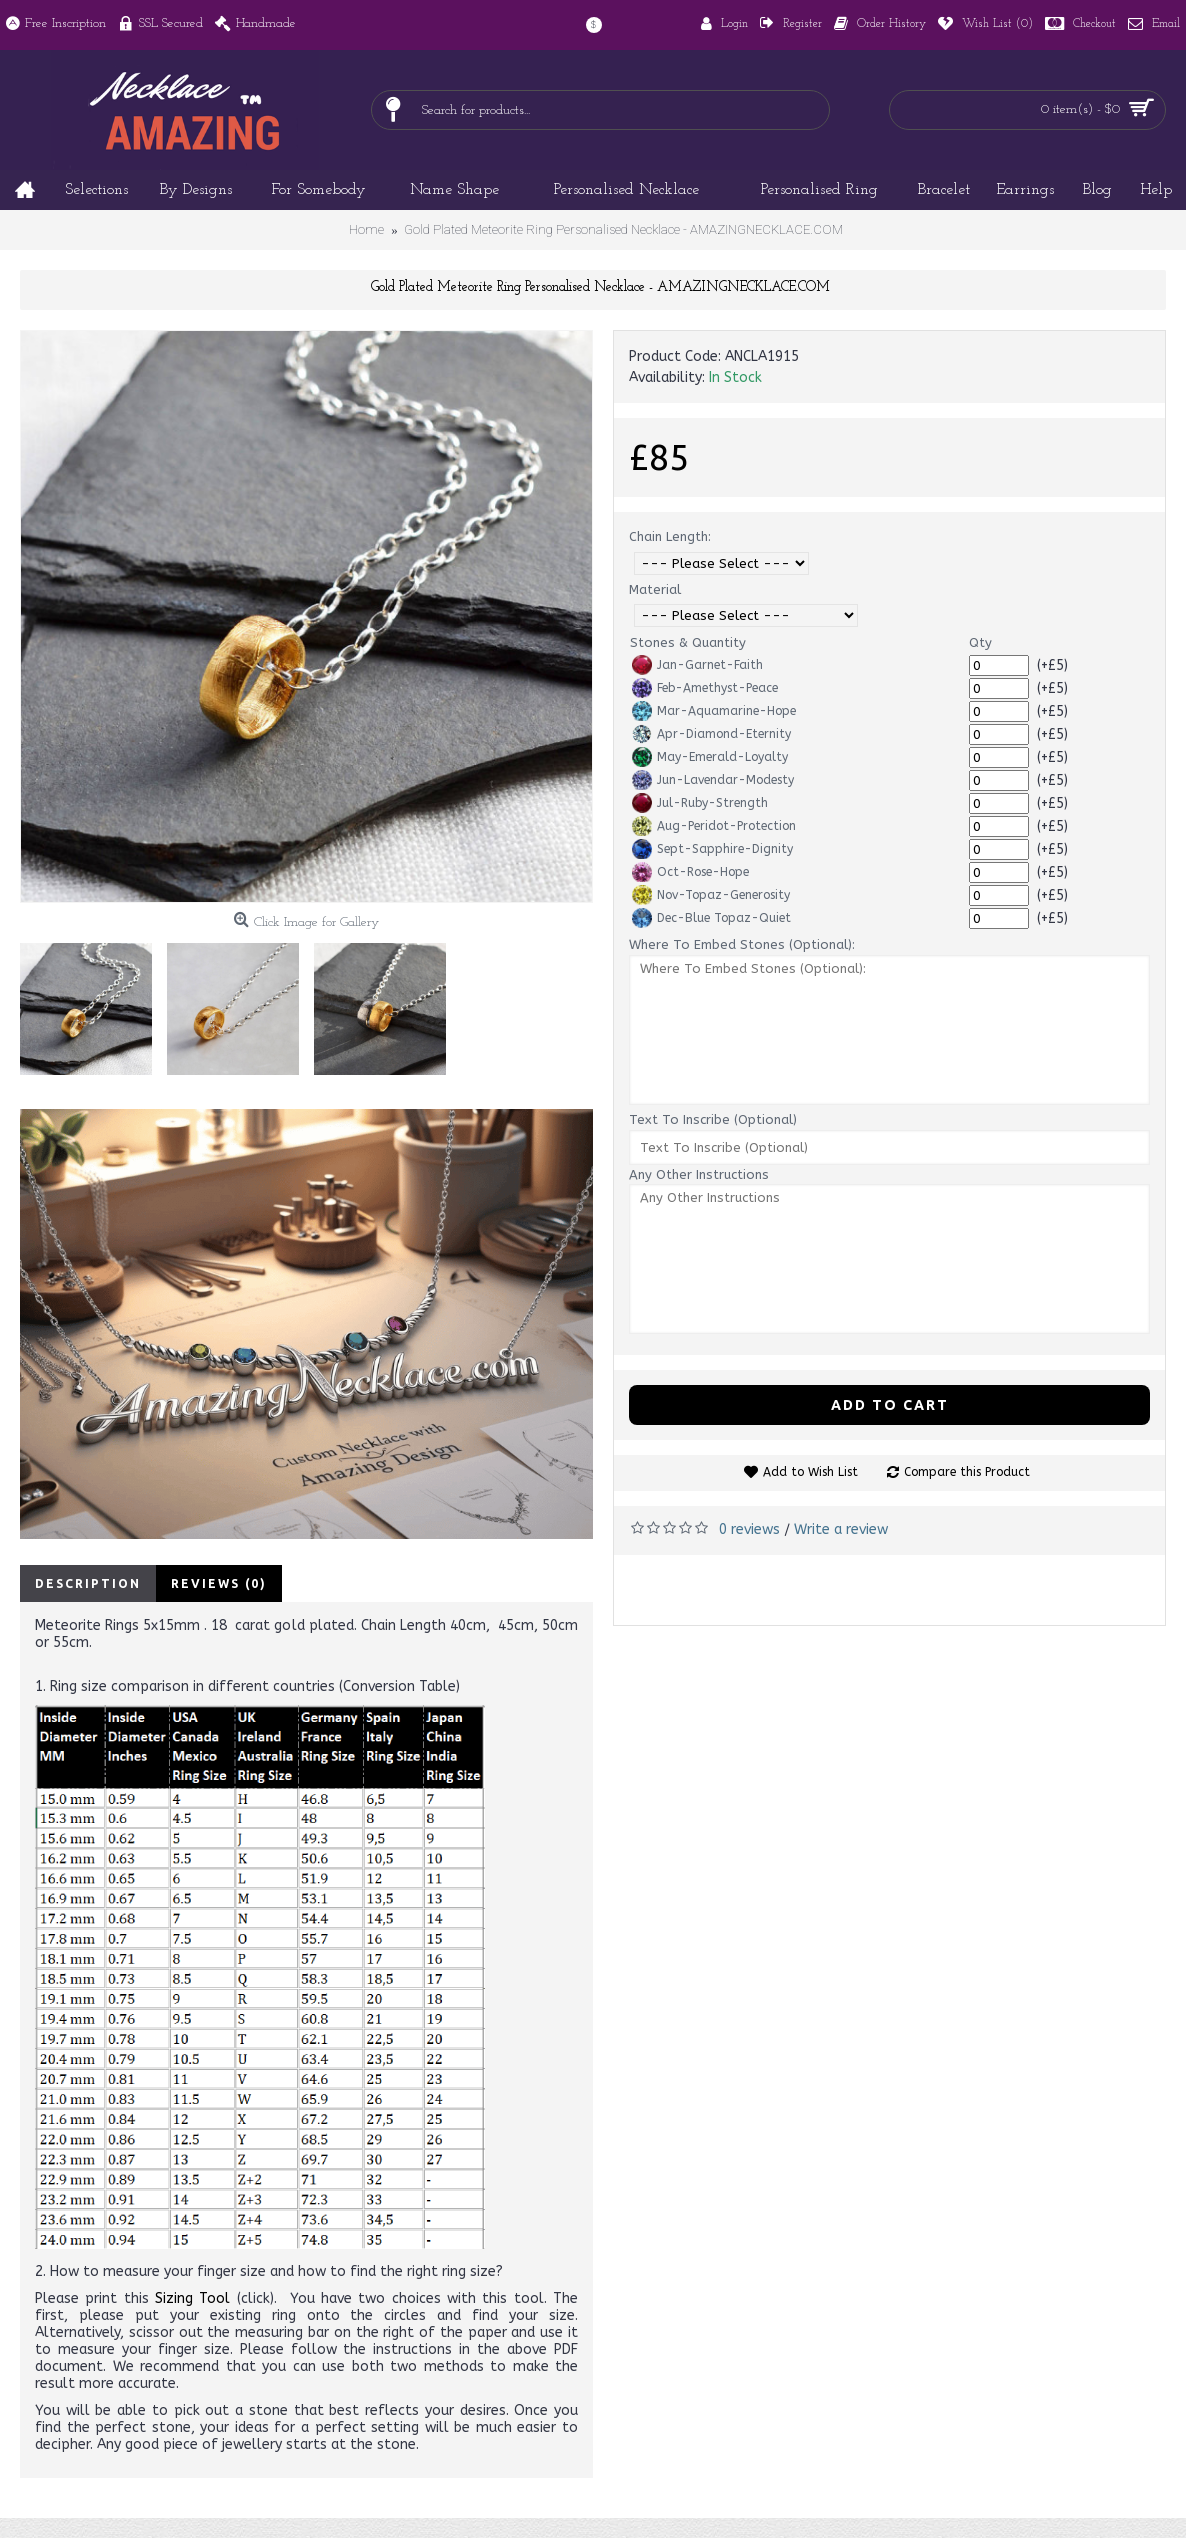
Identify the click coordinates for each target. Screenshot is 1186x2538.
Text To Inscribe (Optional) (713, 1119)
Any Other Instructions (699, 1174)
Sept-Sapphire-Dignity (712, 849)
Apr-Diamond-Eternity (711, 734)
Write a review (841, 1529)
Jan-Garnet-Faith (697, 665)
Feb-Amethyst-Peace (705, 688)
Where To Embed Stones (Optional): (742, 944)
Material (655, 589)
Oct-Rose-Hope (690, 872)
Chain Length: (670, 536)
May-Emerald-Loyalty (710, 757)
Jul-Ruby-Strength (700, 803)
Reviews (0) (219, 1583)
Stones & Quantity (688, 642)
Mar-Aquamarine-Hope (714, 711)
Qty (980, 642)
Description (88, 1583)
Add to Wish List (810, 1472)
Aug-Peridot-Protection (714, 826)
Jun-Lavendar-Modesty (713, 780)
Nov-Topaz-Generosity (711, 895)
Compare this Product (967, 1472)
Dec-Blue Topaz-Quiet (711, 918)
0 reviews (749, 1529)
